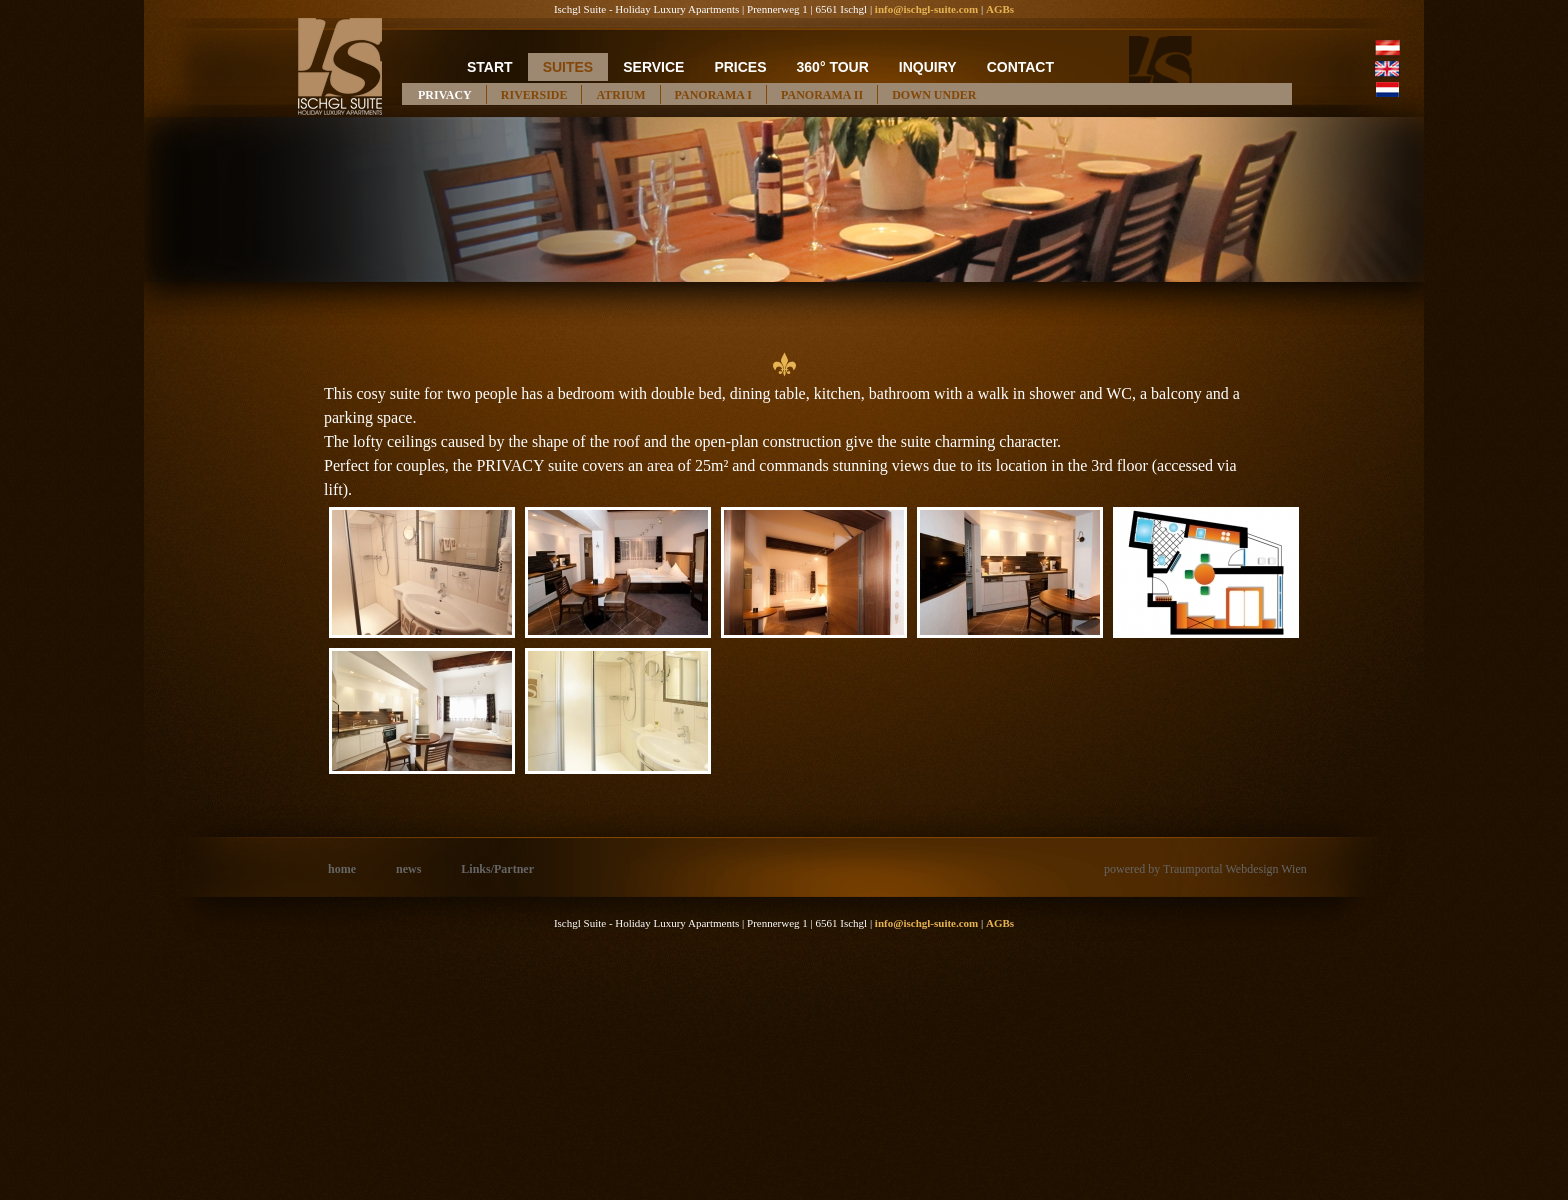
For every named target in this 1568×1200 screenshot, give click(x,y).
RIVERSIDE (534, 95)
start (490, 67)
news (408, 869)
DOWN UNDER (934, 95)
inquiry (928, 67)
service (653, 67)
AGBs (1000, 9)
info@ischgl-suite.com (926, 9)
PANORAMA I (713, 95)
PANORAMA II (822, 95)
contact (1020, 67)
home (342, 869)
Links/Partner (497, 869)
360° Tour (833, 67)
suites (568, 67)
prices (740, 67)
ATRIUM (620, 95)
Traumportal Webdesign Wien (1235, 869)
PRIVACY (445, 95)
